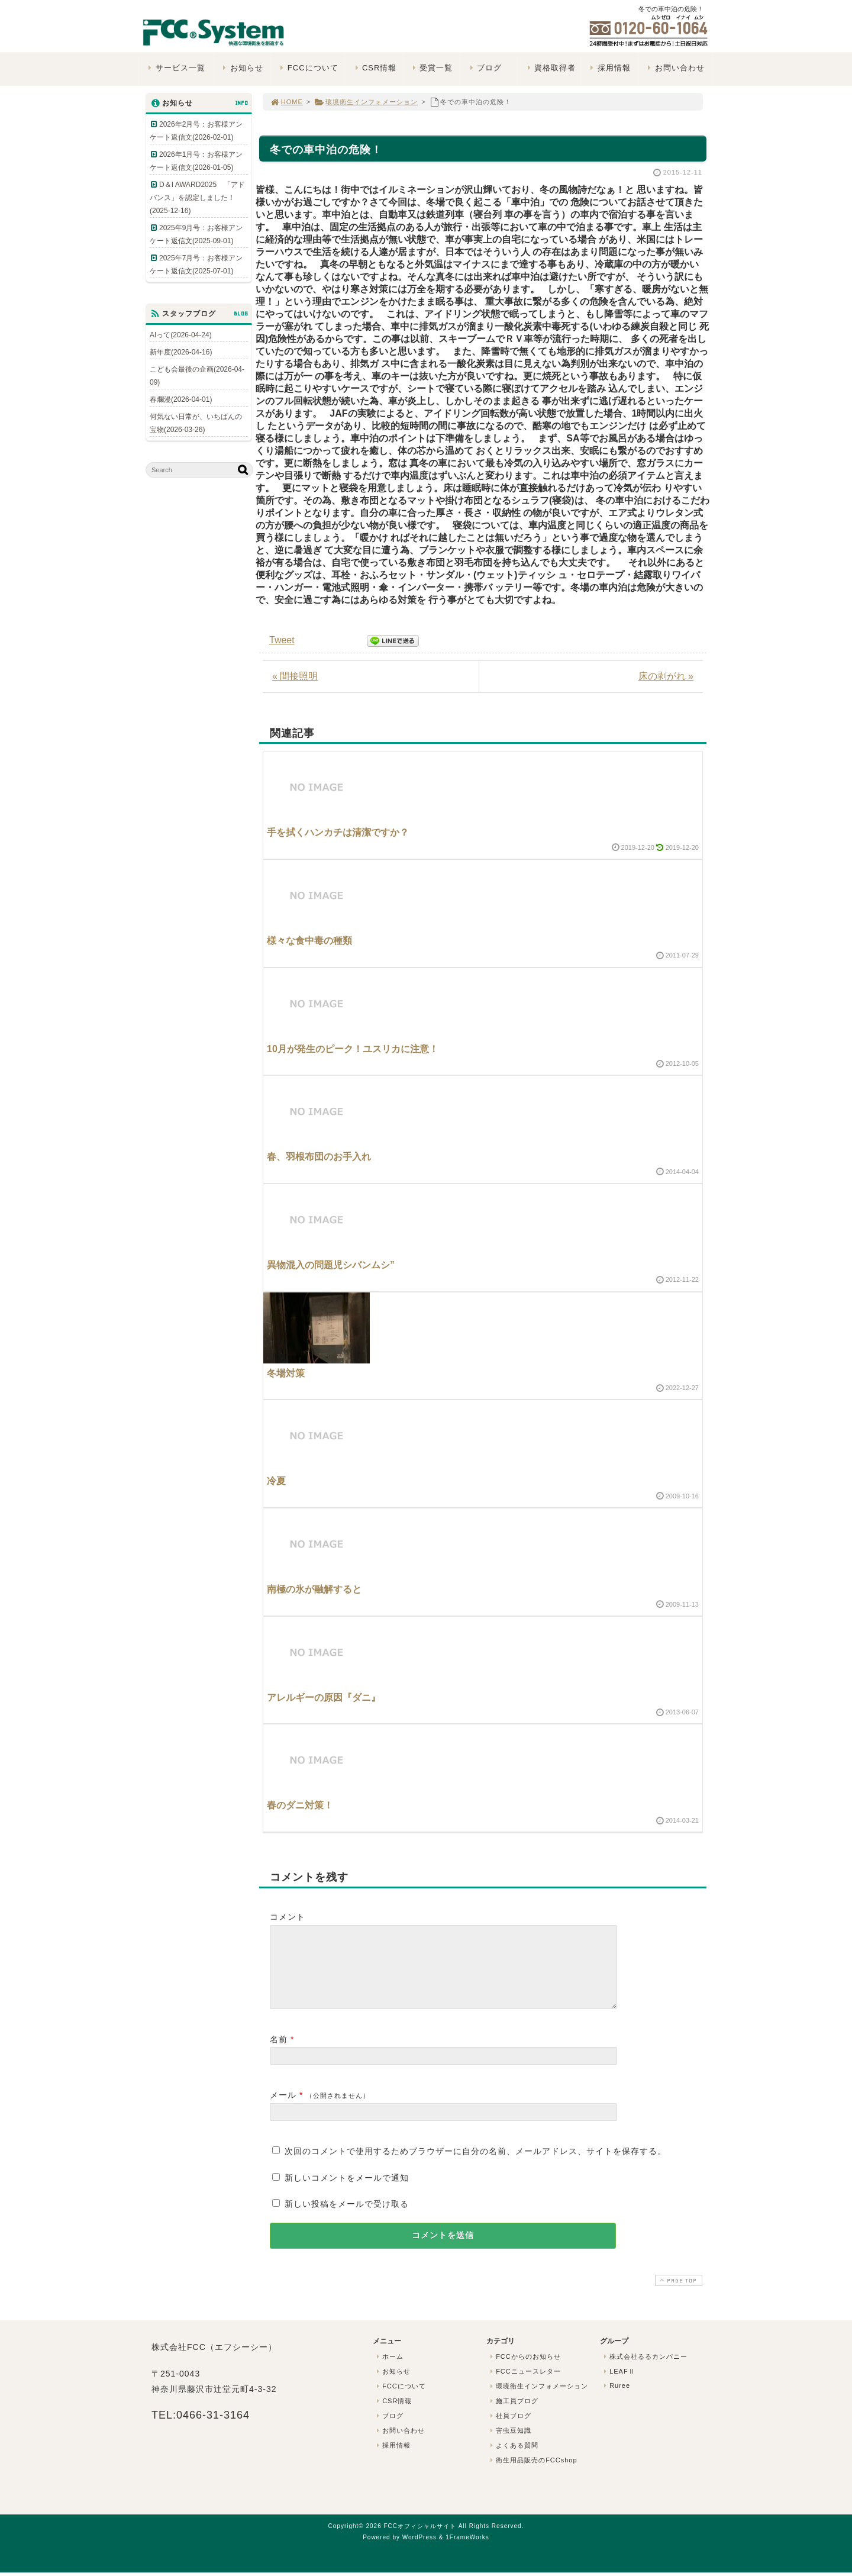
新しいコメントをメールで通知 (347, 2192)
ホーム (389, 2370)
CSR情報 (374, 67)
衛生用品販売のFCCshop (532, 2474)
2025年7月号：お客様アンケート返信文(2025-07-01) (196, 264)
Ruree (615, 2399)
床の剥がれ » (665, 676)
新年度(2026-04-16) (181, 352)
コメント (287, 1916)
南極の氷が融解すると (314, 1589)
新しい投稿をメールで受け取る (347, 2218)
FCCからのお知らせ (524, 2370)
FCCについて (307, 67)
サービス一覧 (175, 67)
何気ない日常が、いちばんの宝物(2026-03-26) (196, 423)
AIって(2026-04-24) (181, 335)
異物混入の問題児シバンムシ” (331, 1265)
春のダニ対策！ (300, 1805)
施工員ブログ (513, 2415)
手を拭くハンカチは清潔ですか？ (338, 832)
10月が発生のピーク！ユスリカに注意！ (352, 1049)
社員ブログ (509, 2429)
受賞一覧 (431, 67)
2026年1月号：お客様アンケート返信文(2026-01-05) (196, 161)
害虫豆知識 (509, 2444)
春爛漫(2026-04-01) (181, 399)
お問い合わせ (675, 67)
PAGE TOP (677, 2294)
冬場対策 (286, 1373)
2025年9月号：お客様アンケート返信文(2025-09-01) (196, 234)
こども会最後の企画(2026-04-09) (197, 375)
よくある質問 (513, 2459)
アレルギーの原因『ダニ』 (323, 1697)
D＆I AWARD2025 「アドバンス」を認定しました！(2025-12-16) (197, 197)
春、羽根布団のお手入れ (319, 1157)
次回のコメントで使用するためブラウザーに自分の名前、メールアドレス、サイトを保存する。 (475, 2165)
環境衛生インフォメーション (366, 101)
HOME (286, 101)
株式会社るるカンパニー (644, 2370)
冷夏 (276, 1481)
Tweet (282, 640)
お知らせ (241, 67)
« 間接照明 (295, 676)
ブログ (484, 67)
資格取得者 (550, 67)
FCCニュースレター (524, 2385)
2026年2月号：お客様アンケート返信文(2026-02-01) (196, 130)
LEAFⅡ (618, 2385)
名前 (279, 2053)
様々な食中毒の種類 (309, 941)
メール (283, 2109)
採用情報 (609, 67)
